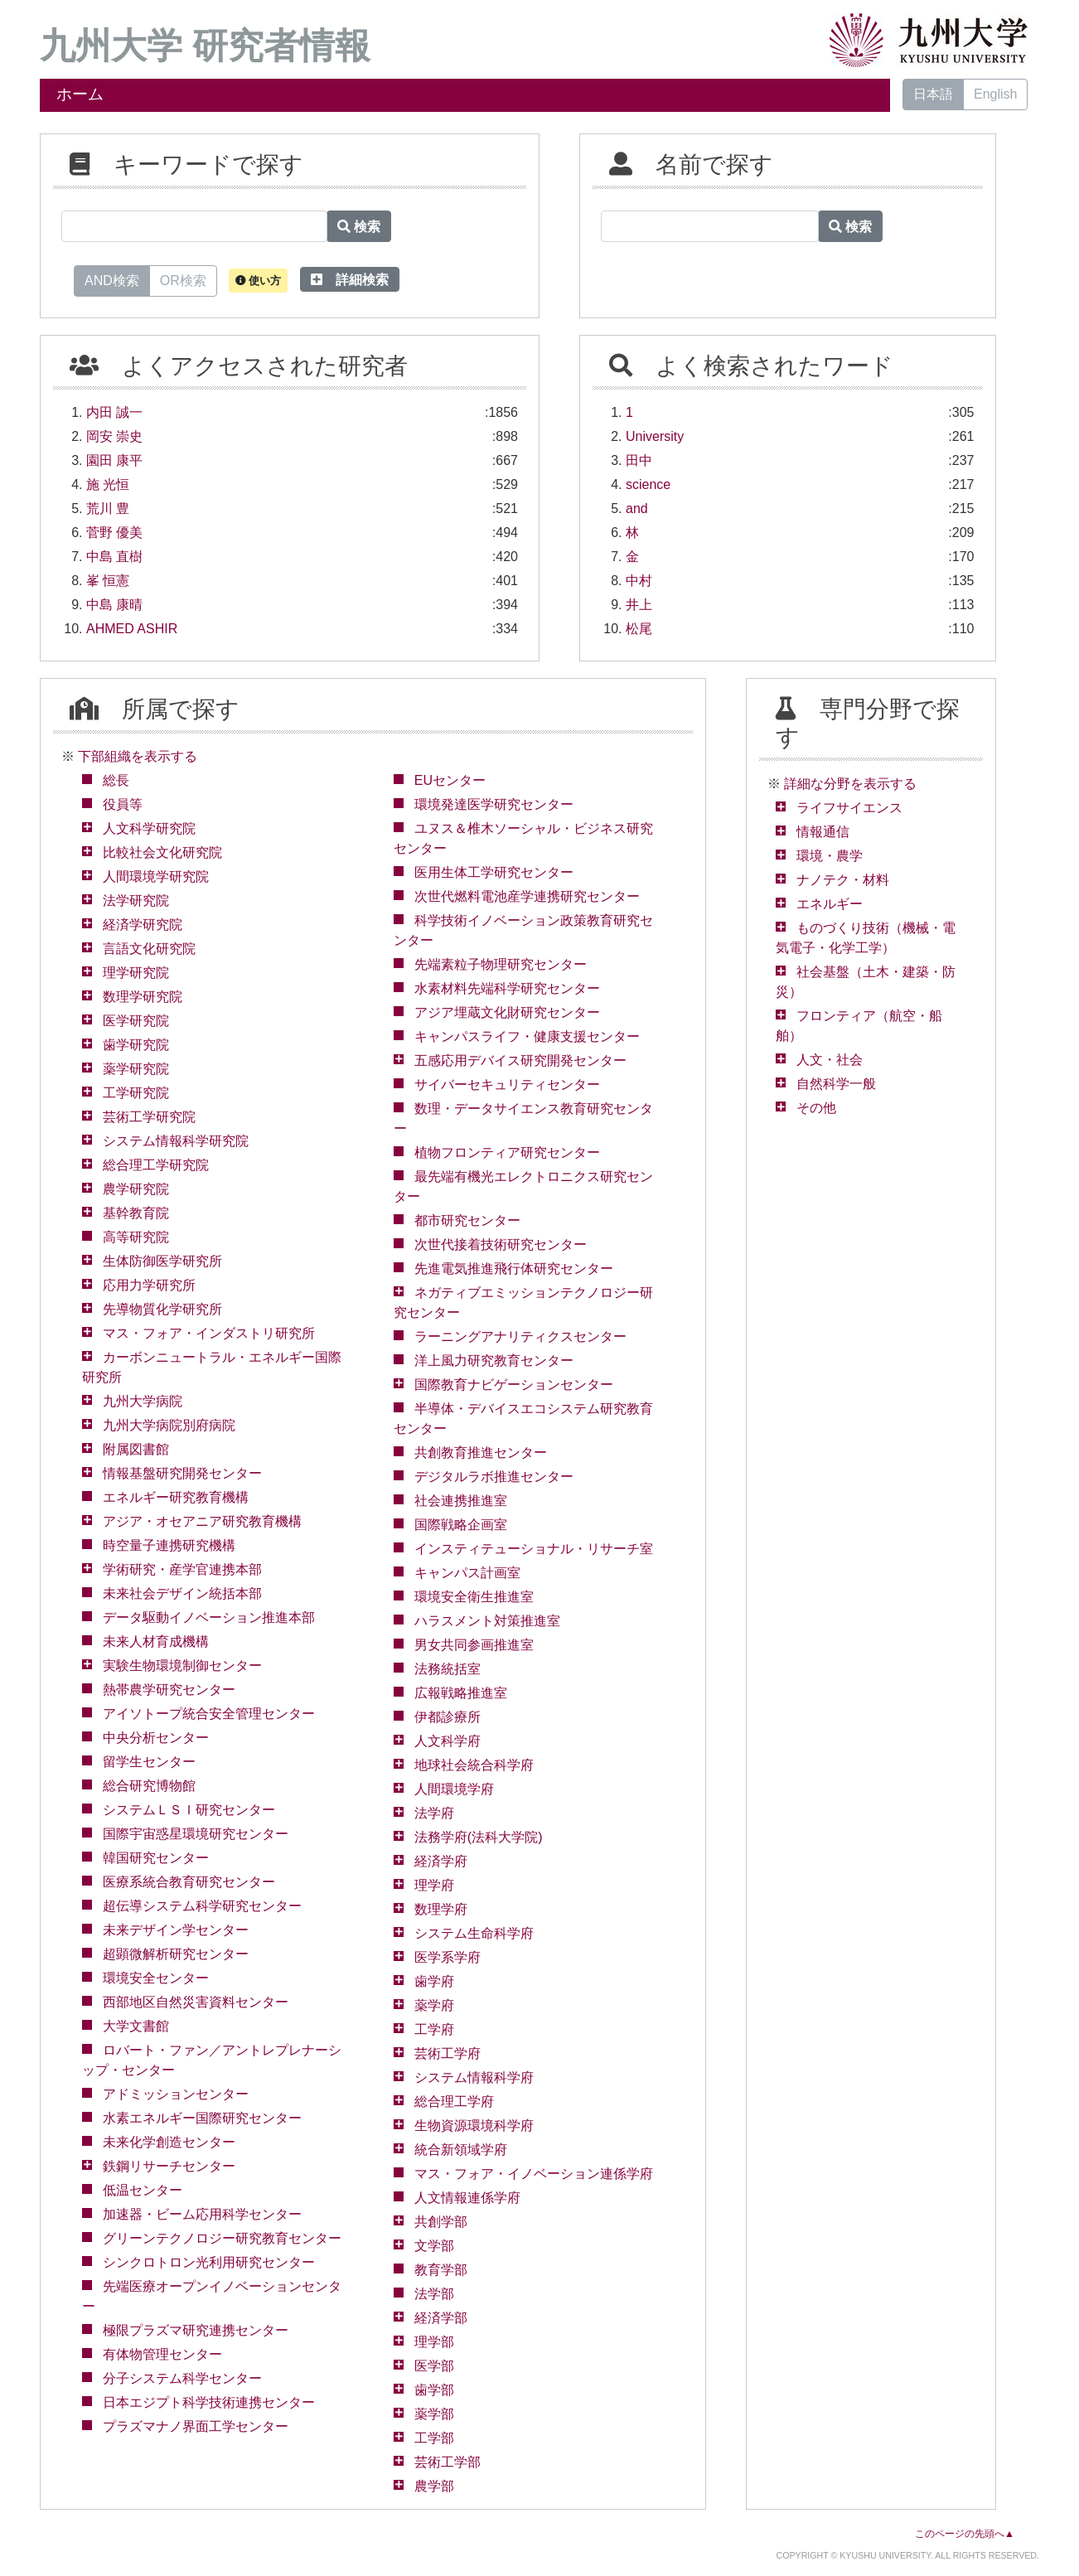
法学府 (434, 1813)
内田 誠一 (114, 412)
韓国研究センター (156, 1858)
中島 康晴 (114, 605)
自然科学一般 (836, 1084)
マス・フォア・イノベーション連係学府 (533, 2174)
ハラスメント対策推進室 (487, 1621)
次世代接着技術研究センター (500, 1244)
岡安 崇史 (114, 436)
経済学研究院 (142, 925)
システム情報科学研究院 (176, 1141)
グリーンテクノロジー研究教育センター (222, 2238)
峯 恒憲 (107, 581)
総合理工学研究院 (156, 1165)
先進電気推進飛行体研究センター (513, 1268)
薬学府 (434, 2005)
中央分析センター (156, 1738)
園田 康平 (114, 460)
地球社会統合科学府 (474, 1765)
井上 (639, 605)
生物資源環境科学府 (474, 2125)
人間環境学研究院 (156, 876)
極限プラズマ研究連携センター (195, 2330)
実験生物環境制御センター (182, 1665)
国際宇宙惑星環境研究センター (195, 1834)
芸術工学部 (447, 2462)
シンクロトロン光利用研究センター (209, 2262)
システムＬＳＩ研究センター (189, 1810)
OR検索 (183, 279)
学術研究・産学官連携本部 (182, 1569)
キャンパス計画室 (467, 1573)
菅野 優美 (114, 532)
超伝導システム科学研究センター (202, 1906)
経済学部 (440, 2318)
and (637, 508)
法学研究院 (136, 900)
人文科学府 (447, 1741)
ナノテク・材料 (842, 880)
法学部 (434, 2294)
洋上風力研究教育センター (493, 1360)
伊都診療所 (447, 1717)
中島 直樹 (114, 557)
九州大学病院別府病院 (169, 1425)
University (655, 436)
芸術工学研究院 (149, 1117)
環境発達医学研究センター (493, 804)
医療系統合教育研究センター (189, 1882)
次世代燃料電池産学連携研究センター (527, 896)
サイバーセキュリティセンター (507, 1084)
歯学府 (434, 1981)
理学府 (434, 1885)
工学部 (434, 2438)
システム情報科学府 (474, 2077)
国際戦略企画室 (460, 1525)
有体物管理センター (162, 2354)
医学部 (434, 2366)
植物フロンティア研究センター (507, 1152)
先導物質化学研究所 (162, 1309)
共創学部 (440, 2222)
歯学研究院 (136, 1045)
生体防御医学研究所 (162, 1261)
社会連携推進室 (460, 1501)
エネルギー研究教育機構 (176, 1497)
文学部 (434, 2246)
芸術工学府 (447, 2053)
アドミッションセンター (176, 2094)
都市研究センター (467, 1220)
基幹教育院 (136, 1213)
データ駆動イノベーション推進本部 (209, 1617)
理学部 (434, 2342)
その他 (816, 1108)
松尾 (639, 629)
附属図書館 (136, 1449)
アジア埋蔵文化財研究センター (507, 1012)
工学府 (434, 2029)
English (995, 94)
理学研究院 (136, 973)
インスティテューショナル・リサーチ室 (533, 1549)
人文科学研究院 (149, 828)
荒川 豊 (107, 508)
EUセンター (450, 780)
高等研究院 (136, 1237)
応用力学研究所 (149, 1285)
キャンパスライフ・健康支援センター (527, 1036)
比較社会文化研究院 (162, 852)
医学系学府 (447, 1957)
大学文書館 (136, 2026)
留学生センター (149, 1762)
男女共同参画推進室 (474, 1645)
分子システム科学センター (182, 2378)
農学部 (434, 2486)
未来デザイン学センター (176, 1930)
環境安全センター (156, 1978)
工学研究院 (136, 1093)
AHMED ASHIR (131, 629)
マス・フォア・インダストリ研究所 (209, 1333)
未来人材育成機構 (156, 1641)
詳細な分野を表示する (850, 784)
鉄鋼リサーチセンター (169, 2166)
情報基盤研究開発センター (182, 1473)
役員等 (123, 804)
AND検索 (112, 279)
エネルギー (829, 904)
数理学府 (440, 1909)
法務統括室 (447, 1669)
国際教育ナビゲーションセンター (513, 1385)
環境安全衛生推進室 (474, 1597)
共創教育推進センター (480, 1452)
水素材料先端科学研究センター (507, 988)
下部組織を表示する (137, 756)
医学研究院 (136, 1021)
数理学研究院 (142, 997)
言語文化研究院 (149, 949)
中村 (639, 581)
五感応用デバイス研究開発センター (520, 1060)
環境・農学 (829, 856)
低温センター (142, 2190)
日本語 (933, 94)
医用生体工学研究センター (493, 872)
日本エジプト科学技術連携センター (209, 2402)
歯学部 (434, 2390)
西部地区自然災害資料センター (195, 2002)
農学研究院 (136, 1189)
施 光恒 (107, 484)
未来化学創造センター (169, 2142)
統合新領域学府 (460, 2150)
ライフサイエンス (849, 808)
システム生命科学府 (474, 1933)
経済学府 (440, 1861)
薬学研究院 (136, 1069)
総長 (116, 780)
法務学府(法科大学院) (478, 1837)
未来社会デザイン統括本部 (182, 1593)
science (648, 484)
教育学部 (440, 2270)
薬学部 (434, 2414)
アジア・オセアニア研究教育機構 (202, 1521)
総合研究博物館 (149, 1786)
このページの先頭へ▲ (964, 2534)
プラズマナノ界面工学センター (195, 2426)
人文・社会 (829, 1060)
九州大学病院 (142, 1401)
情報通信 (822, 832)
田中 (639, 460)
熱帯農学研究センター (169, 1690)
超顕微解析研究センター (176, 1954)
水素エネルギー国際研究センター (202, 2118)
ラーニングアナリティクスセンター (520, 1336)
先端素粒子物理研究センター (500, 964)
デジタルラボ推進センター (493, 1477)
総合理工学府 (454, 2101)
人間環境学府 (454, 1789)
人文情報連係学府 (467, 2198)
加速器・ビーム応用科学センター (202, 2214)
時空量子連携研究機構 (169, 1545)
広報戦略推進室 (460, 1693)
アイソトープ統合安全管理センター (209, 1714)
